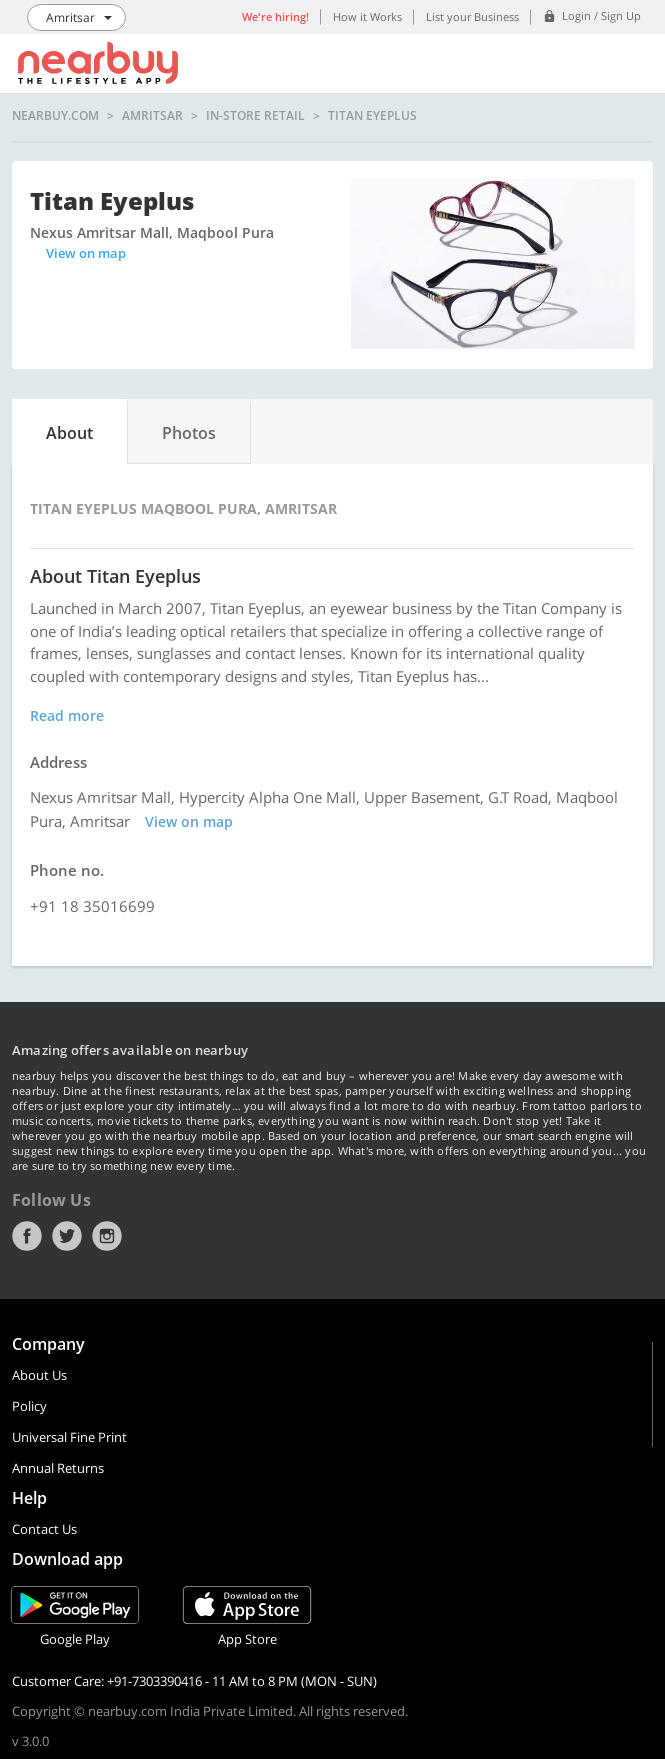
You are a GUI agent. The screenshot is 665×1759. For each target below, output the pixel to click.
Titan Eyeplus (372, 116)
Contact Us (44, 1529)
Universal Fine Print (69, 1437)
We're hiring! (275, 16)
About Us (39, 1375)
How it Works (367, 16)
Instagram (107, 1236)
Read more (67, 715)
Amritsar (152, 116)
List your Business (472, 16)
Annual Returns (58, 1468)
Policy (29, 1406)
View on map (86, 253)
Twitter (67, 1236)
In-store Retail (255, 116)
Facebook (27, 1236)
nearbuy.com (55, 116)
